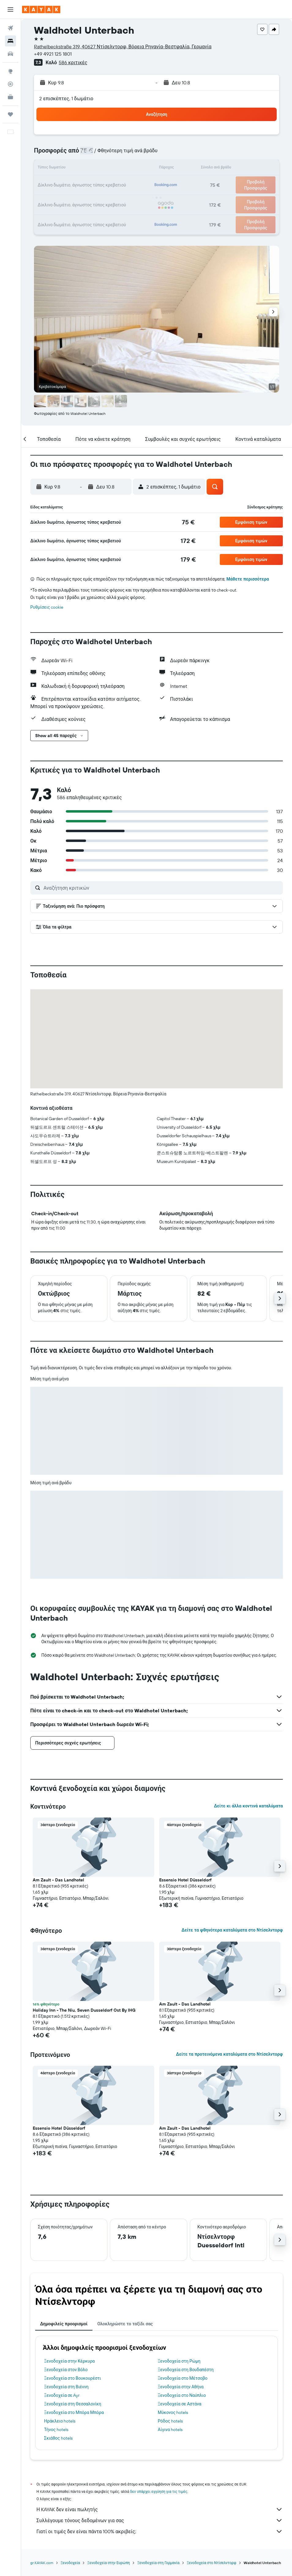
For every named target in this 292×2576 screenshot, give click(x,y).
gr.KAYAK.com (41, 2562)
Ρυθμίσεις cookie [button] (46, 607)
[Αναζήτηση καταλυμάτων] (10, 41)
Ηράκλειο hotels (59, 2421)
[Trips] (10, 114)
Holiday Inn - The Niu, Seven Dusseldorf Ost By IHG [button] (84, 2010)
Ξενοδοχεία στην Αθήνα (181, 2387)
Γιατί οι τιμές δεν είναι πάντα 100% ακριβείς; (159, 2531)
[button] (10, 9)
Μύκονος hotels (173, 2412)
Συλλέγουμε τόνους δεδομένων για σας (159, 2520)
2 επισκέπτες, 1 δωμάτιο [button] (66, 98)
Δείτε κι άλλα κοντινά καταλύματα (248, 1806)
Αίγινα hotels (170, 2429)
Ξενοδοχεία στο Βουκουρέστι (72, 2378)
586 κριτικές (73, 62)
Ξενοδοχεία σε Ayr (62, 2395)
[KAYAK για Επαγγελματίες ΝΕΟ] (10, 97)
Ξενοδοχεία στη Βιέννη (66, 2387)
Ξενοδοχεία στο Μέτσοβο (183, 2378)
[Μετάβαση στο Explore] (10, 71)
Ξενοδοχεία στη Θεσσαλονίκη (72, 2404)
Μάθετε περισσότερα (247, 579)
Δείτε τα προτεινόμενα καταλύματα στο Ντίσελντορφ (229, 2054)
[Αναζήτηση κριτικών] (162, 888)
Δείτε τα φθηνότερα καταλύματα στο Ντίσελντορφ (232, 1930)
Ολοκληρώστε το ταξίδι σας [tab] (125, 2324)
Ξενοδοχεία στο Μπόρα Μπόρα (74, 2412)
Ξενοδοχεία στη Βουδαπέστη (186, 2369)
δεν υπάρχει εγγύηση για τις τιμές (158, 2491)
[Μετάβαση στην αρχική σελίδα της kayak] (41, 9)
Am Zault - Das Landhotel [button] (58, 1880)
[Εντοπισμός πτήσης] (10, 84)
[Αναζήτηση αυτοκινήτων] (10, 54)
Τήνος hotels (56, 2429)
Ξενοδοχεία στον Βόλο (66, 2369)
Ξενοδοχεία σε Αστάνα (179, 2404)
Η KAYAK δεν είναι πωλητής (159, 2509)
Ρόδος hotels (170, 2421)
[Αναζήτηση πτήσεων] (10, 28)
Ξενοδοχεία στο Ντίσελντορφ (211, 2562)
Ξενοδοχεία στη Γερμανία (158, 2562)
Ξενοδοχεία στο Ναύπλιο (182, 2395)
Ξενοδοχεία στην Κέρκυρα (69, 2361)
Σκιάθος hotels (58, 2438)
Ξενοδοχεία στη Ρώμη (179, 2361)
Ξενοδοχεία (70, 2562)
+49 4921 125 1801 (53, 54)
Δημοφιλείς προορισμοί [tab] (64, 2324)
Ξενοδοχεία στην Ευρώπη (108, 2562)
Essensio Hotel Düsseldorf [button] (185, 1880)
